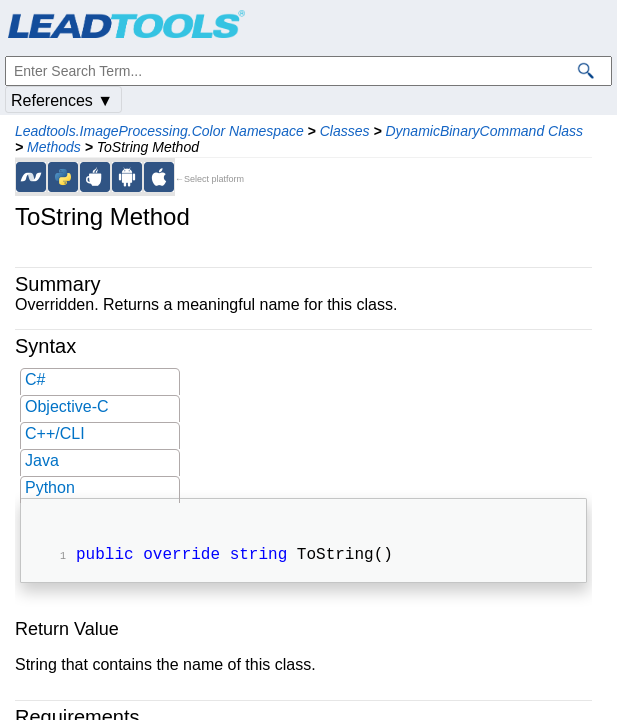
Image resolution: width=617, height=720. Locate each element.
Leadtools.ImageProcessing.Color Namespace (159, 131)
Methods (54, 147)
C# (35, 379)
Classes (345, 131)
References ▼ (62, 100)
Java (42, 460)
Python (50, 487)
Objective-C (67, 406)
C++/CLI (55, 433)
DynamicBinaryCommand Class (484, 131)
